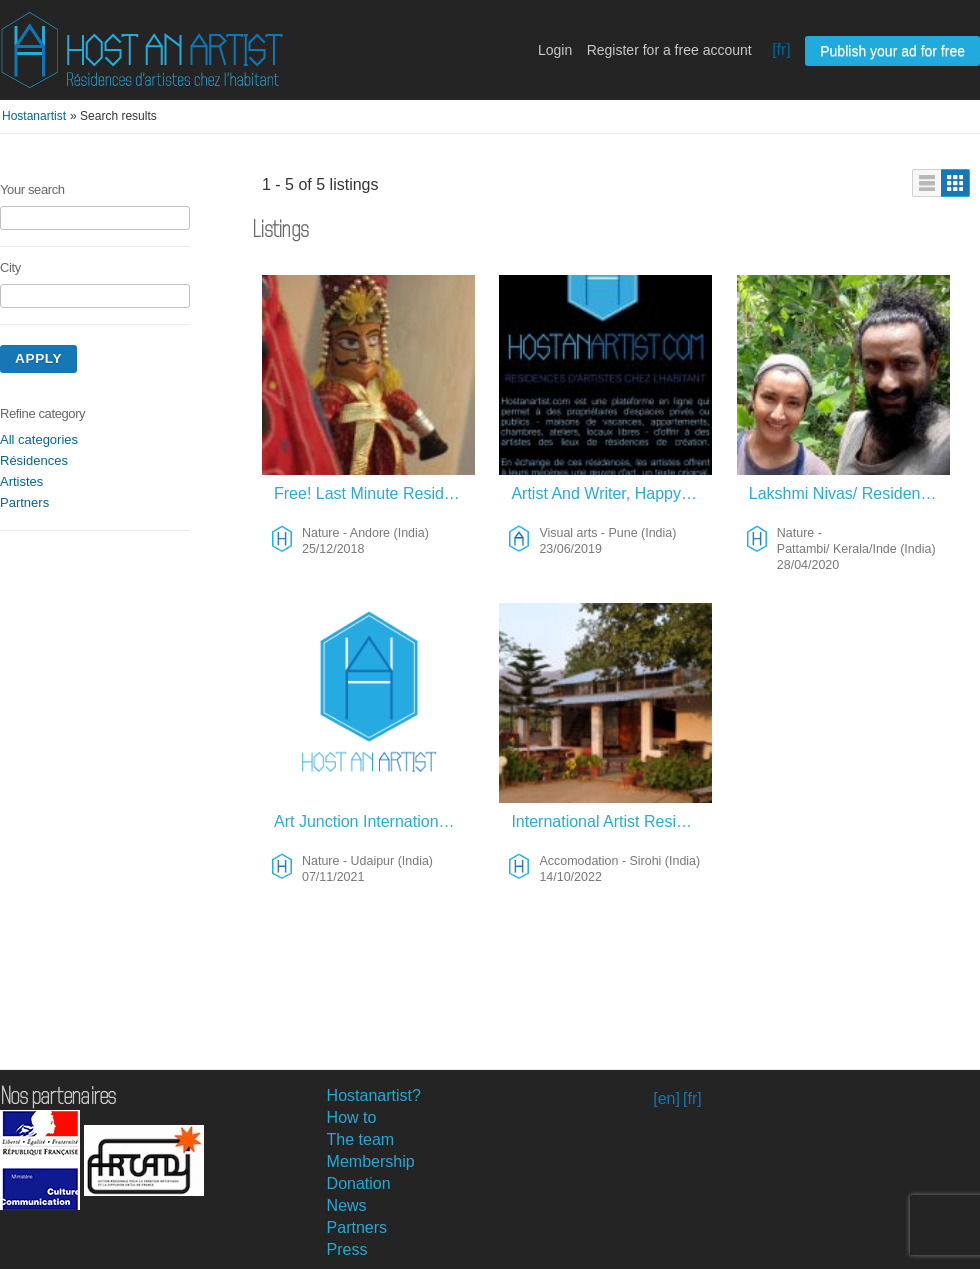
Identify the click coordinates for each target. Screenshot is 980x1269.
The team (361, 1139)
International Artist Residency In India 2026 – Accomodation (611, 821)
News (347, 1205)
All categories (39, 439)
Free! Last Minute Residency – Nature (374, 493)
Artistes (21, 481)
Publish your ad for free (892, 51)
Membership (371, 1161)
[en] (666, 1098)
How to (352, 1117)
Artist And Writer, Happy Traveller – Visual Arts (611, 493)
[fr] (781, 49)
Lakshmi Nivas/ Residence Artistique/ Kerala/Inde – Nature (849, 493)
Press (347, 1249)
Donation (359, 1183)
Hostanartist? (374, 1095)
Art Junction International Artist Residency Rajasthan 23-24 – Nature (374, 821)
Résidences (34, 460)
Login (555, 50)
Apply (38, 358)
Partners (24, 502)
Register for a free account (669, 50)
